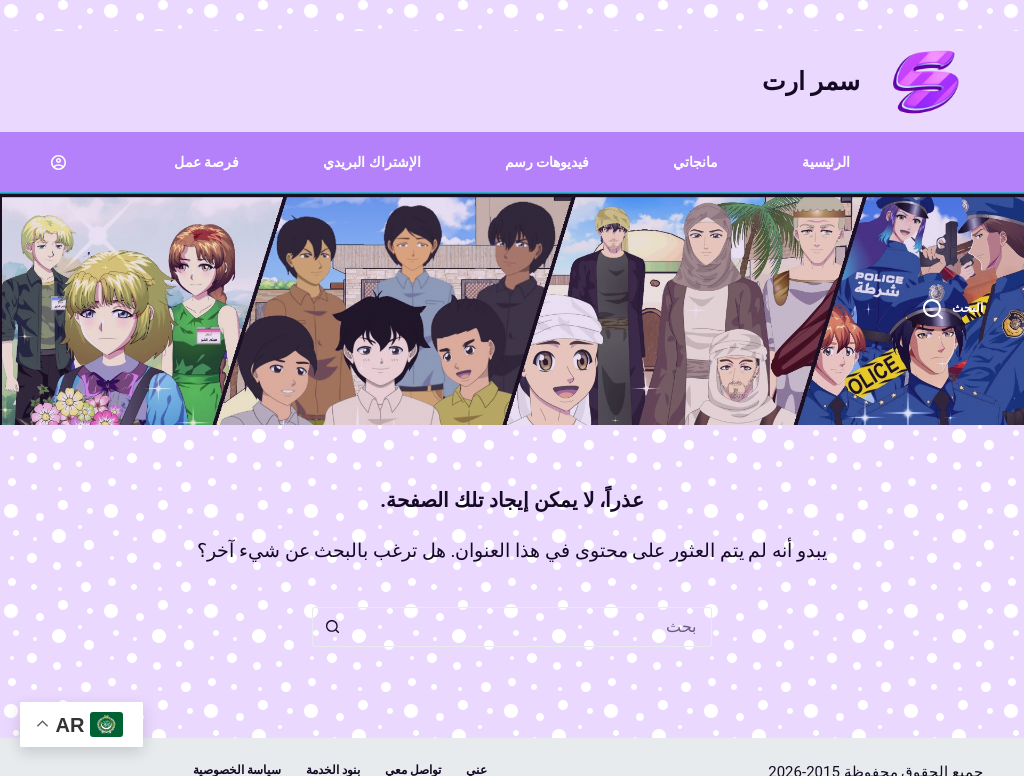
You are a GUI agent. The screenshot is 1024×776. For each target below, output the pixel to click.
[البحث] (953, 309)
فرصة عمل (206, 162)
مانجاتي (695, 162)
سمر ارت (811, 81)
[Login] (58, 162)
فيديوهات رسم (547, 162)
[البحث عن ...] (532, 627)
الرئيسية (826, 162)
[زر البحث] (332, 627)
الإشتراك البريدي (371, 162)
